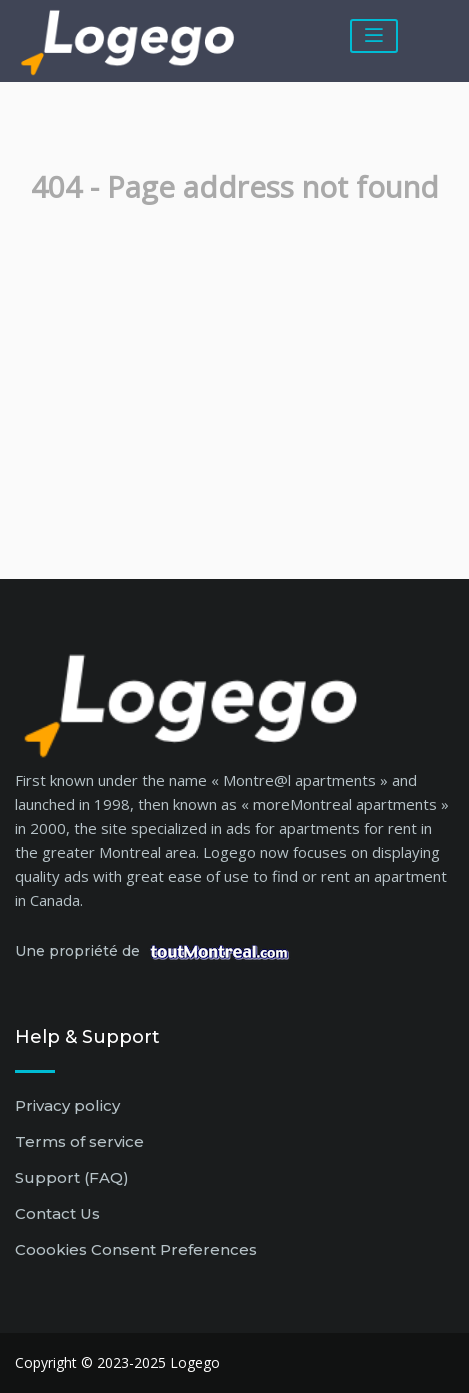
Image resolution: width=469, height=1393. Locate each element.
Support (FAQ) (72, 1177)
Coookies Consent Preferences (136, 1249)
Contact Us (57, 1213)
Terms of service (79, 1141)
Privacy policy (67, 1105)
